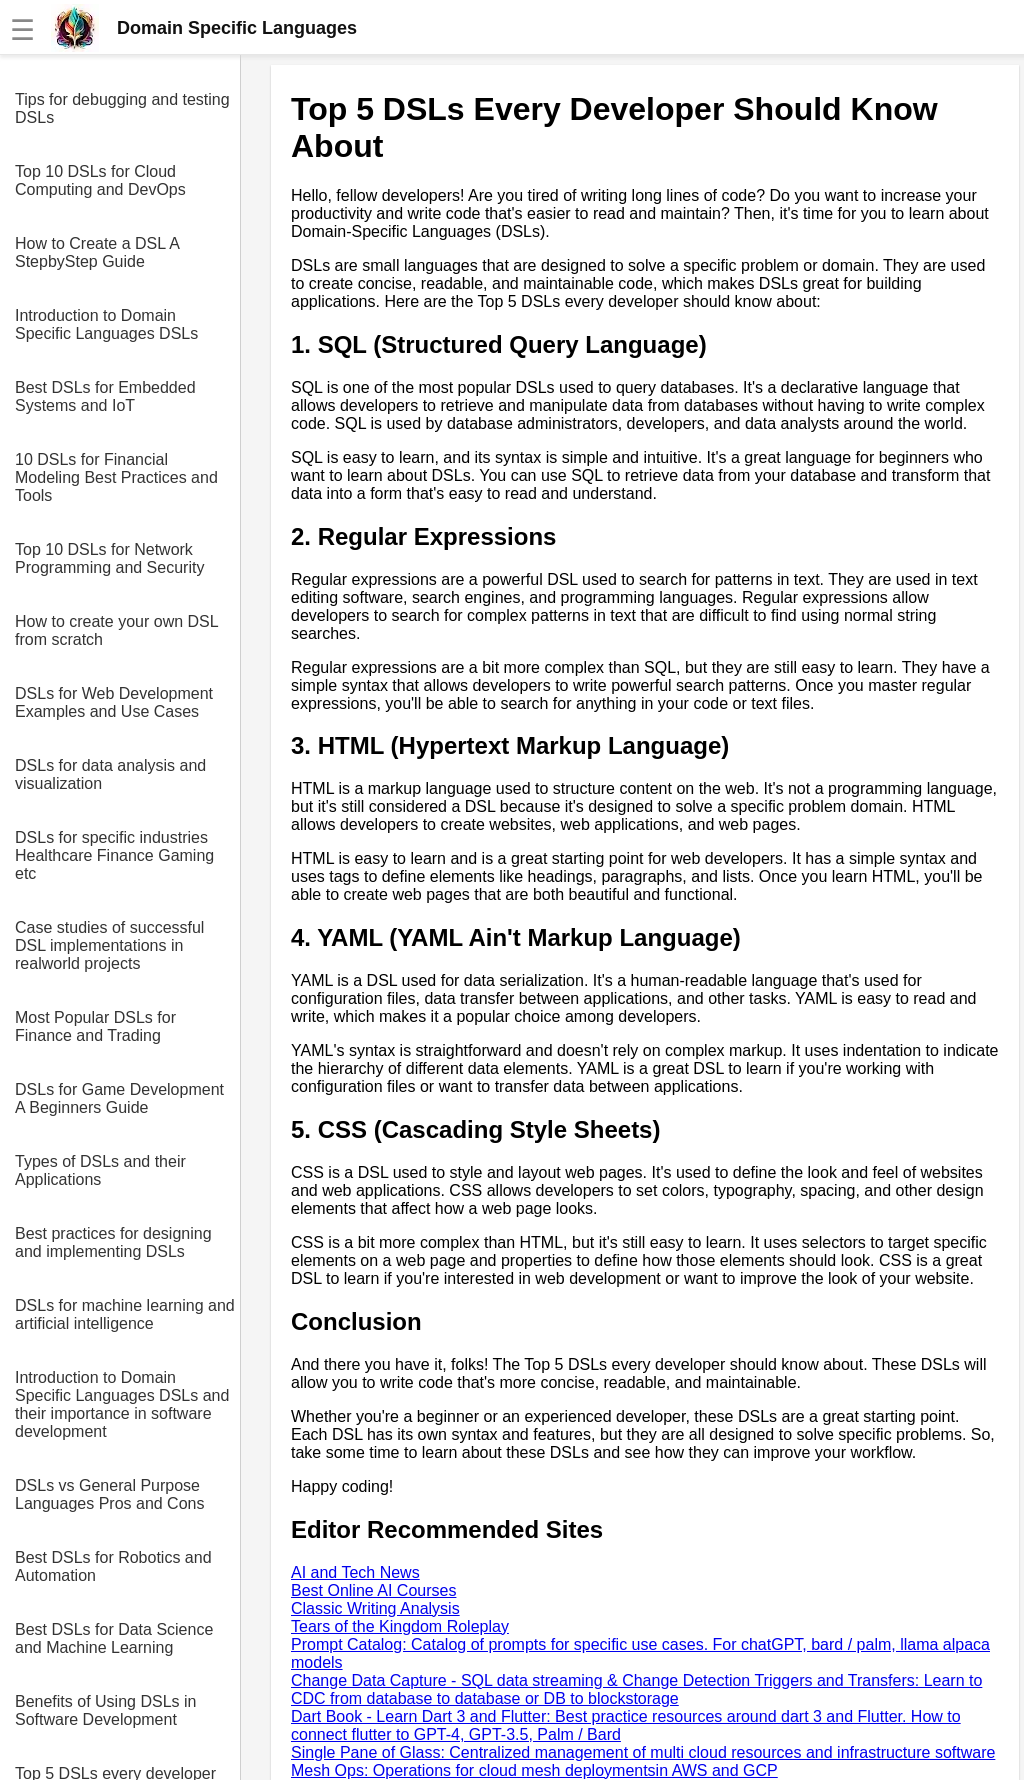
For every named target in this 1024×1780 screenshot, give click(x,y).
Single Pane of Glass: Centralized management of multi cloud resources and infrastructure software (643, 1752)
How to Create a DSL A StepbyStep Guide (97, 252)
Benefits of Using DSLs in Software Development (105, 1710)
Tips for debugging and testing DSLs (122, 108)
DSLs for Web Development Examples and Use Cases (114, 702)
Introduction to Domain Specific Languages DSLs (106, 324)
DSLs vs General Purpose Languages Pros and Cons (109, 1494)
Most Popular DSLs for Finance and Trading (95, 1026)
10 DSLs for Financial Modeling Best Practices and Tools (116, 477)
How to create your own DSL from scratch (116, 630)
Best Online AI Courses (373, 1590)
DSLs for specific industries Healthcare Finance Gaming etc (114, 855)
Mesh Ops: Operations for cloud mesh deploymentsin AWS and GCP (534, 1770)
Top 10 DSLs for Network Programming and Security (109, 558)
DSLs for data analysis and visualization (110, 774)
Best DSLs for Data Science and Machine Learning (114, 1638)
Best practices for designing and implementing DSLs (113, 1242)
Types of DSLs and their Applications (100, 1170)
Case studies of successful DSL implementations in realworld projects (109, 945)
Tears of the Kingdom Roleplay (400, 1626)
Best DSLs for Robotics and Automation (113, 1566)
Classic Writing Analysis (375, 1608)
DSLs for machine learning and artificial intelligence (125, 1314)
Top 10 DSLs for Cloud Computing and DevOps (100, 180)
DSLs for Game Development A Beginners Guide (119, 1098)
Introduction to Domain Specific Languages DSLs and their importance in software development (122, 1404)
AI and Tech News (355, 1572)
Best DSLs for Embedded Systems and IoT (105, 396)
